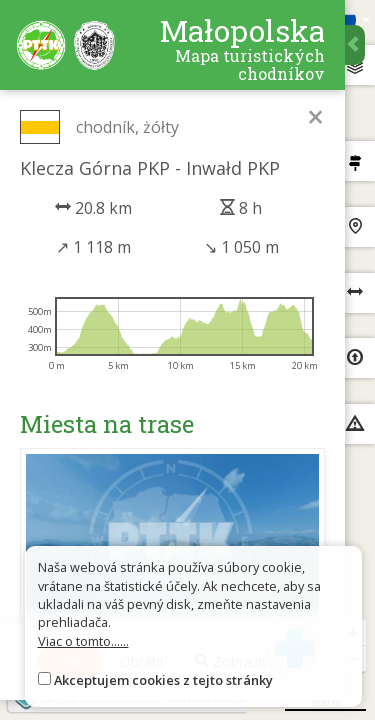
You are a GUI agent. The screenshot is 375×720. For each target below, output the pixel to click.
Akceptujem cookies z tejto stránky (163, 680)
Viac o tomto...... (83, 641)
